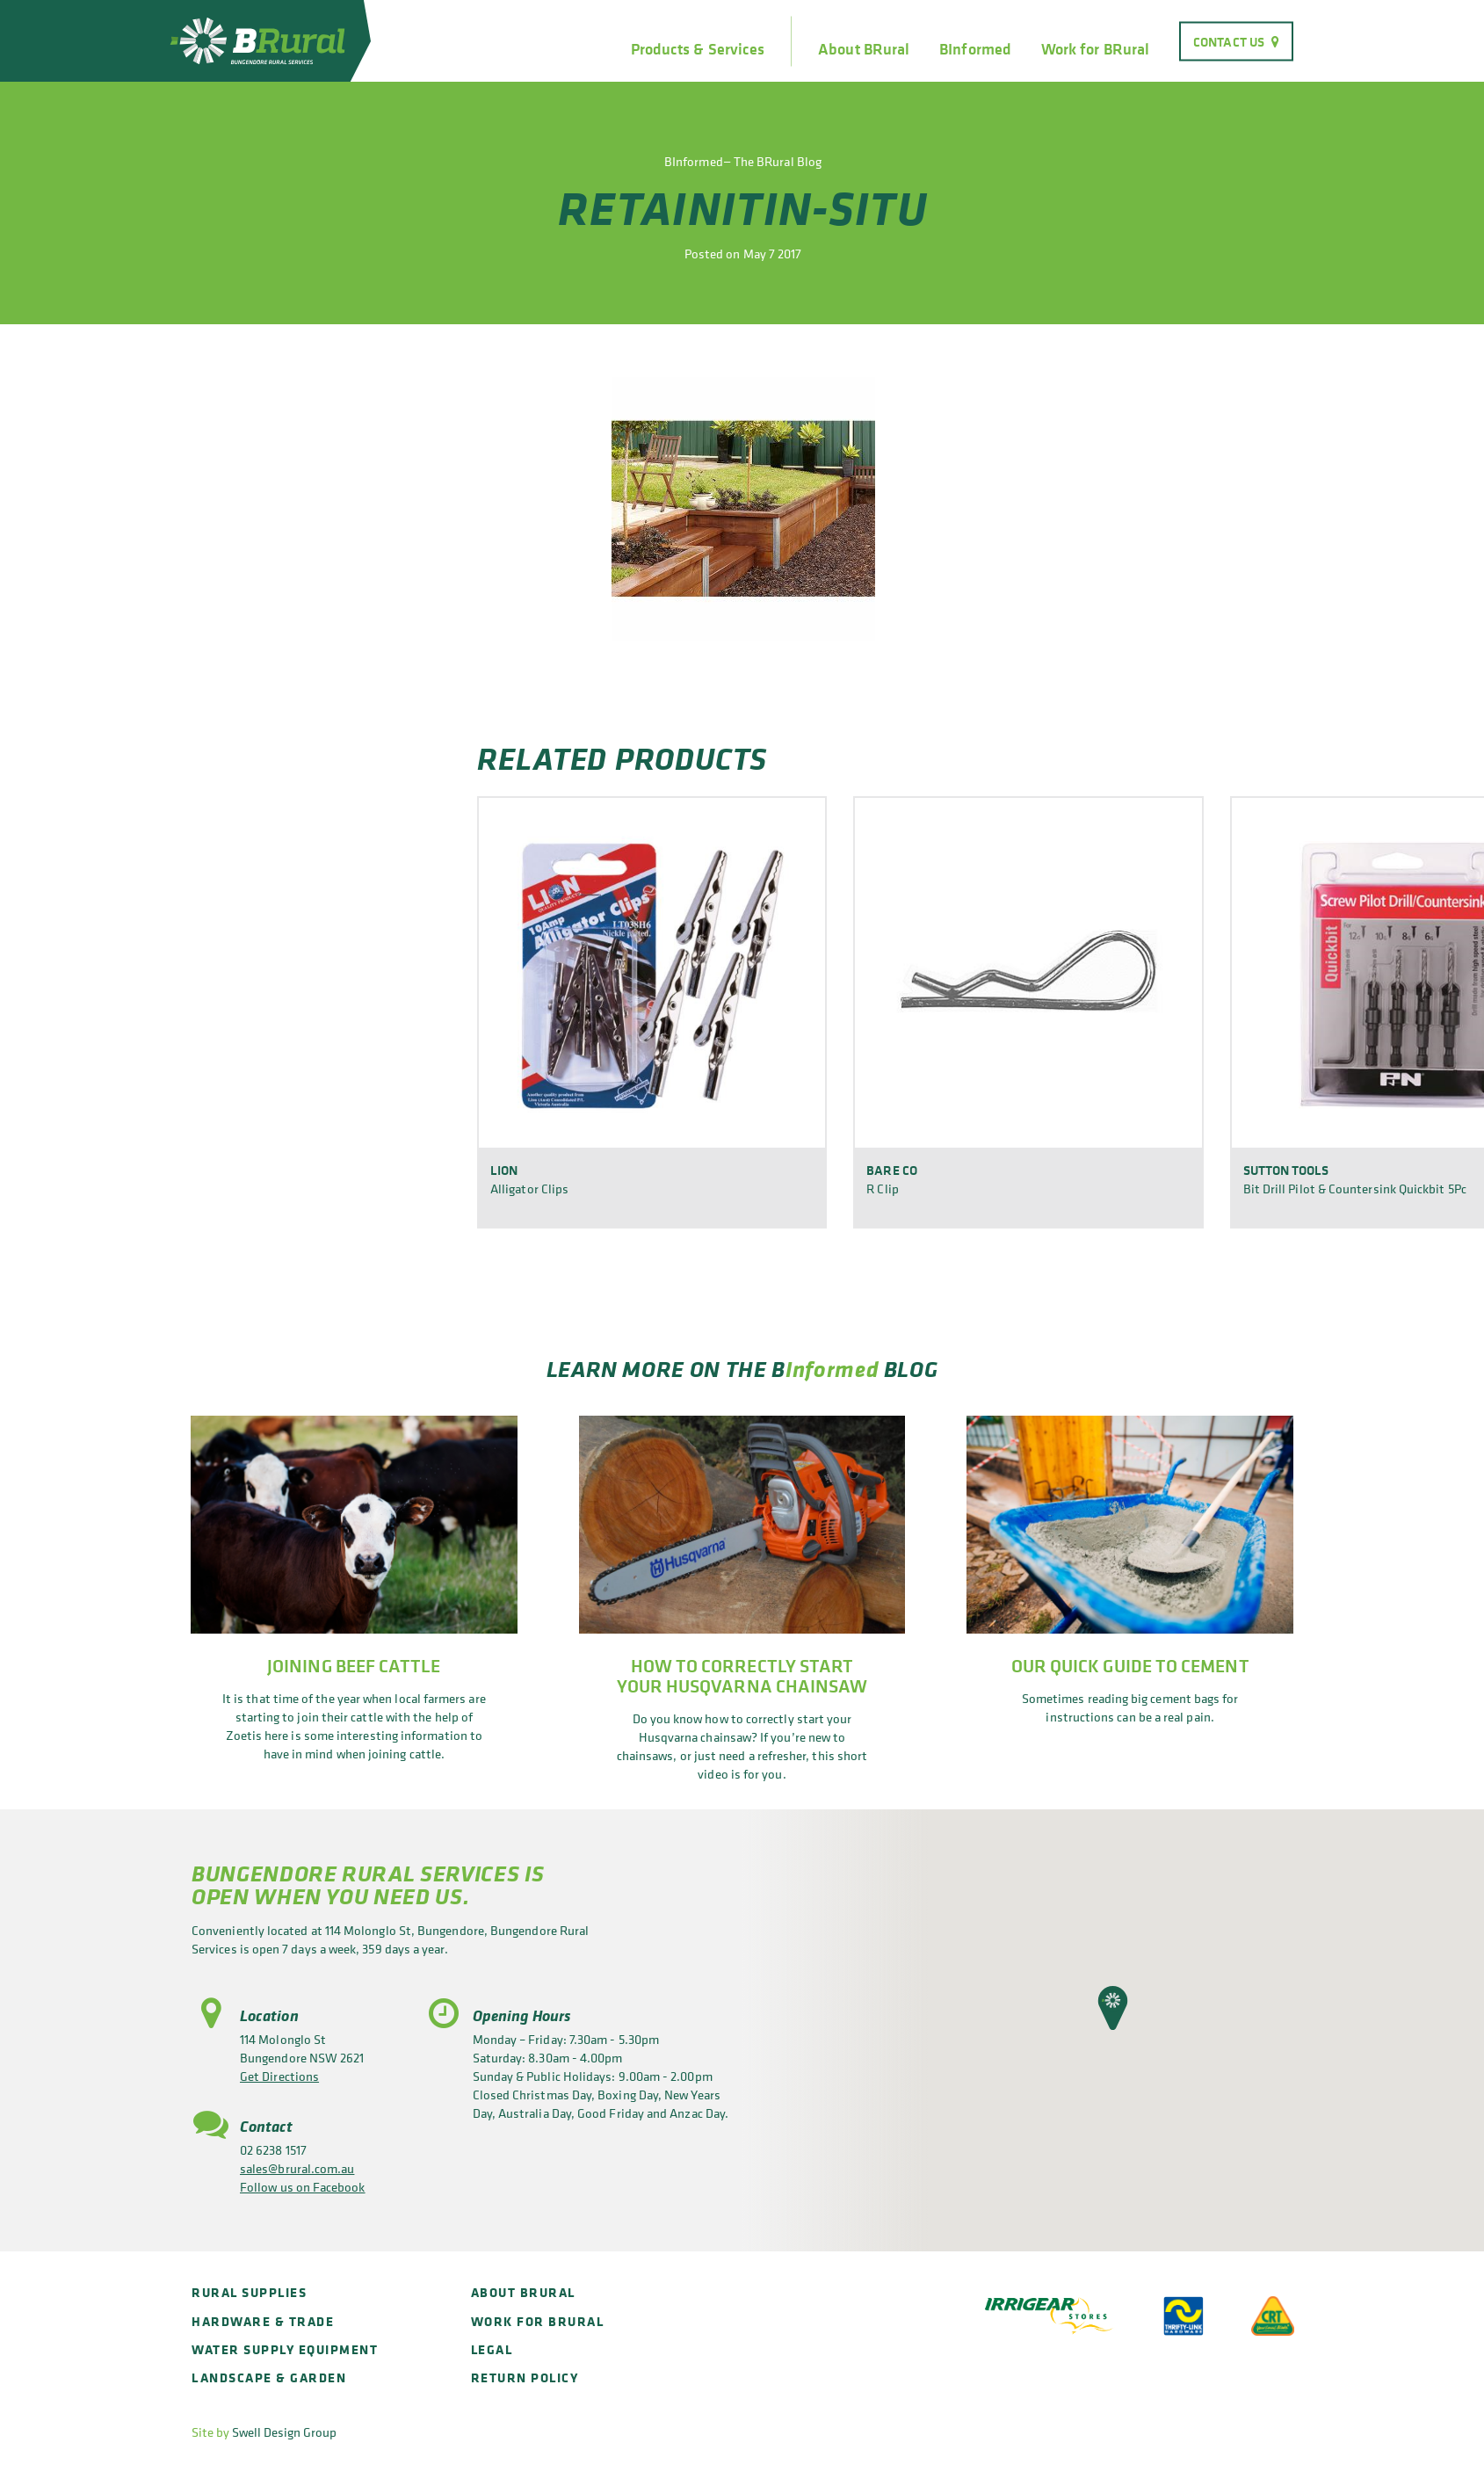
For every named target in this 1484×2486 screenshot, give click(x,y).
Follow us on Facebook (303, 2187)
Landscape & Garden (269, 2377)
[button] (1112, 2008)
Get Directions (279, 2076)
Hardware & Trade (263, 2321)
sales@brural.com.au (297, 2168)
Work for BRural (1095, 49)
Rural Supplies (249, 2292)
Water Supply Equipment (285, 2349)
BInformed (975, 49)
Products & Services (697, 49)
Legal (492, 2349)
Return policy (525, 2377)
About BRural (863, 49)
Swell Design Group (284, 2432)
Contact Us (1228, 41)
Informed (832, 1368)
